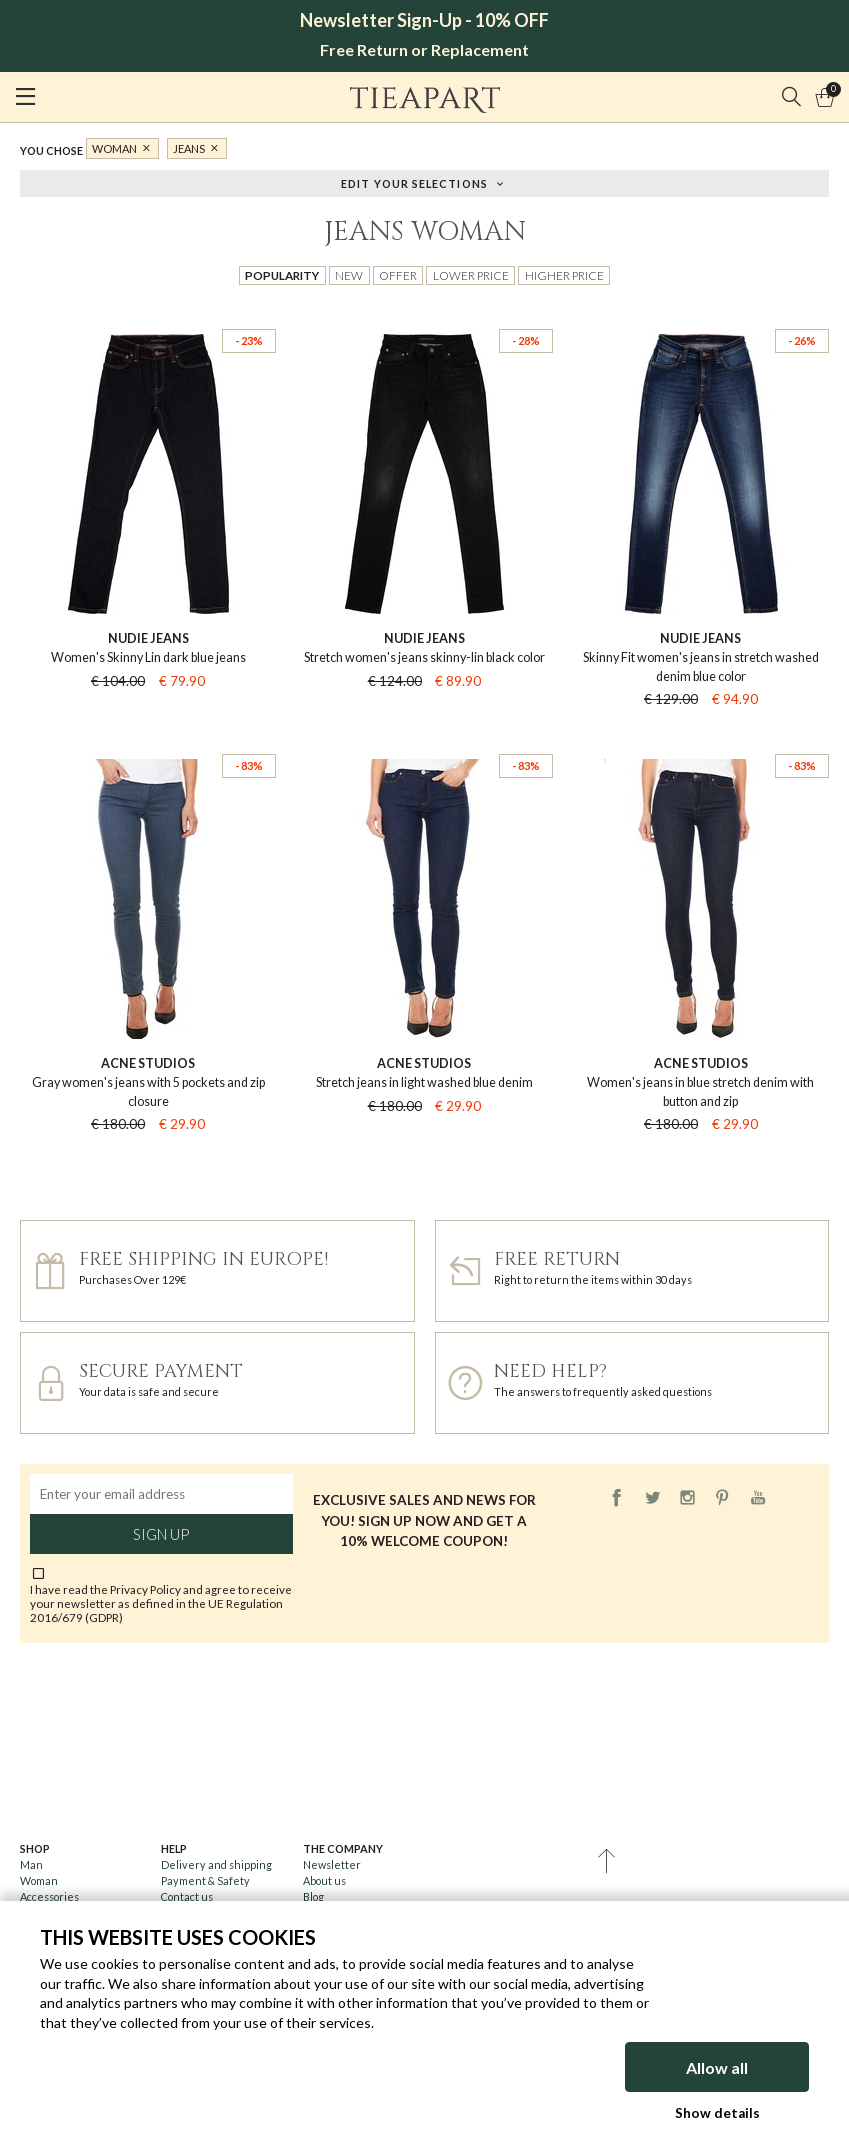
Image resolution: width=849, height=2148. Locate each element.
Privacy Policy (145, 1589)
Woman (114, 148)
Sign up (161, 1534)
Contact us (187, 1896)
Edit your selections (414, 182)
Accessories (49, 1896)
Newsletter (332, 1864)
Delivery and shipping (216, 1864)
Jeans (189, 148)
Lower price (471, 275)
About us (324, 1880)
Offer (398, 275)
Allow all (717, 2067)
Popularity (282, 275)
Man (31, 1864)
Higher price (564, 275)
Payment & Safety (205, 1880)
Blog (313, 1896)
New (349, 275)
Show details (717, 2113)
